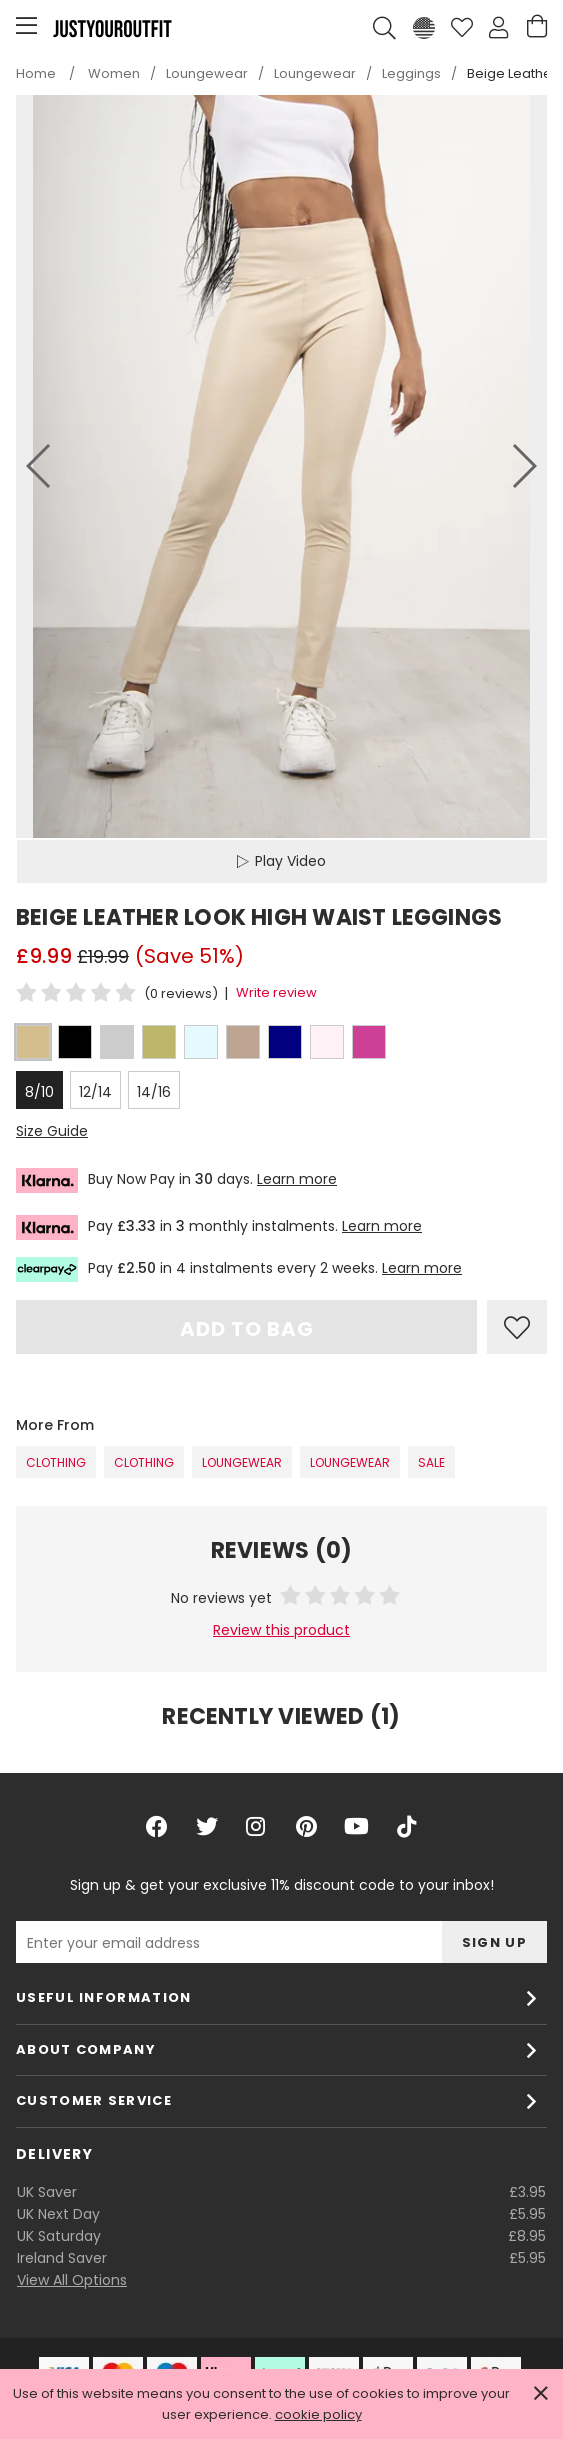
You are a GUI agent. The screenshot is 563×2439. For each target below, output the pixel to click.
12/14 (95, 1092)
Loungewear (242, 1462)
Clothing (56, 1462)
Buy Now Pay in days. (176, 1180)
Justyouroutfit (112, 28)
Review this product (281, 1630)
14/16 (154, 1092)
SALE (431, 1462)
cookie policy (318, 2414)
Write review (276, 992)
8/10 (39, 1092)
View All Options (72, 2280)
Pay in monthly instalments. (219, 1227)
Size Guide (52, 1131)
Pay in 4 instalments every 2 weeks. (239, 1269)
